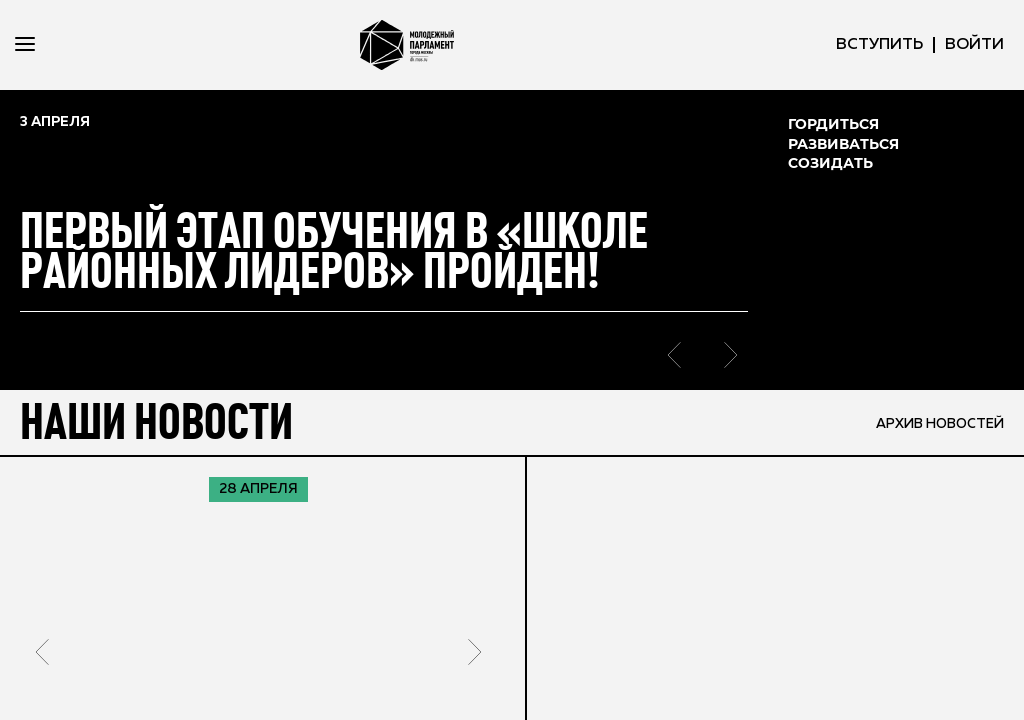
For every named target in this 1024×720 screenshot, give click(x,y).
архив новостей (936, 422)
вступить (879, 45)
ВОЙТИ (974, 45)
